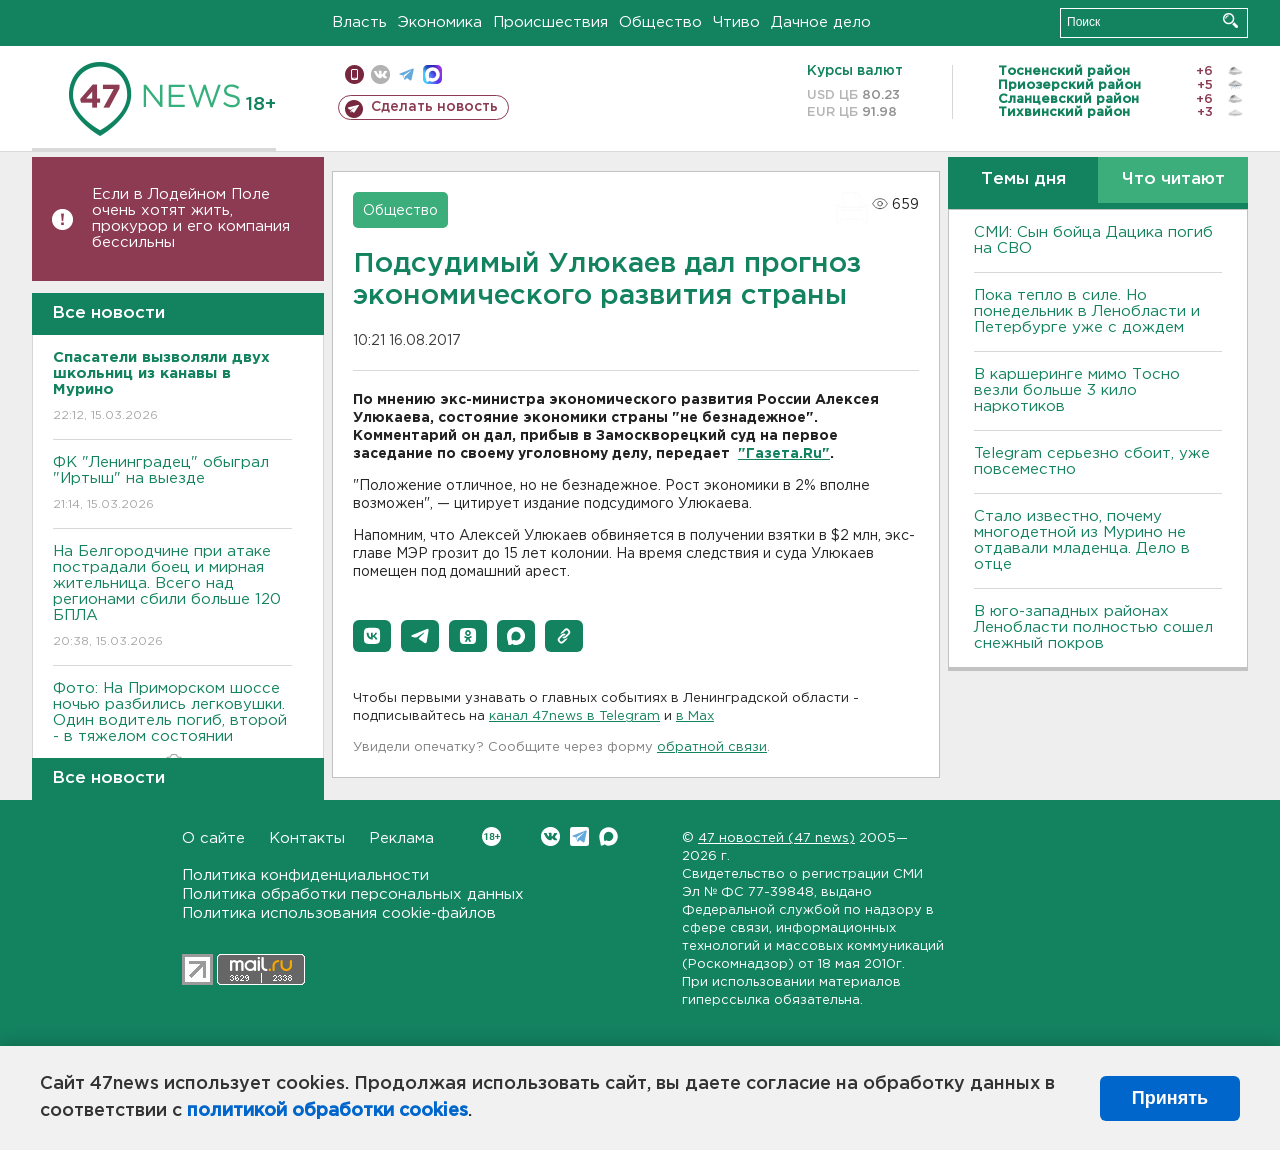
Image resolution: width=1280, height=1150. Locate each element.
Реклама (401, 838)
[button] (372, 636)
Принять (1170, 1098)
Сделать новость (434, 107)
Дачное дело (821, 22)
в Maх (695, 716)
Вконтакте (491, 836)
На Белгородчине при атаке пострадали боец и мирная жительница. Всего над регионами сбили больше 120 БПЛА (172, 597)
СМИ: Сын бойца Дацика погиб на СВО (1093, 240)
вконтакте (380, 74)
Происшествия (550, 22)
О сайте (213, 838)
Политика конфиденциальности (305, 875)
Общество (660, 22)
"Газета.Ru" (784, 454)
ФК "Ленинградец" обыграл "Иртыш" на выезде (172, 484)
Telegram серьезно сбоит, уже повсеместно (1092, 461)
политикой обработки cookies (327, 1111)
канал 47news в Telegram (574, 716)
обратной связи (712, 747)
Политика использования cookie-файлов (339, 913)
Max (608, 836)
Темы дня (1023, 179)
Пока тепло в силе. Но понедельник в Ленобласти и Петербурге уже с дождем (1087, 311)
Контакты (307, 838)
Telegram (579, 836)
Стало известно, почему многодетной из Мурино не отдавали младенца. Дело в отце (1082, 540)
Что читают (1173, 179)
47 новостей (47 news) (776, 838)
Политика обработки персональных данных (353, 894)
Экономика (440, 22)
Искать (1230, 20)
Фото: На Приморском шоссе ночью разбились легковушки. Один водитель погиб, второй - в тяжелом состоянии (172, 726)
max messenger (432, 74)
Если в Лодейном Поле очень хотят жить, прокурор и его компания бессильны (191, 218)
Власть (359, 22)
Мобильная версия (354, 74)
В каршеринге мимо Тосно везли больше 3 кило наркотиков (1077, 390)
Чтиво (736, 22)
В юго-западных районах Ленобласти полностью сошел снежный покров (1093, 627)
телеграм (406, 74)
